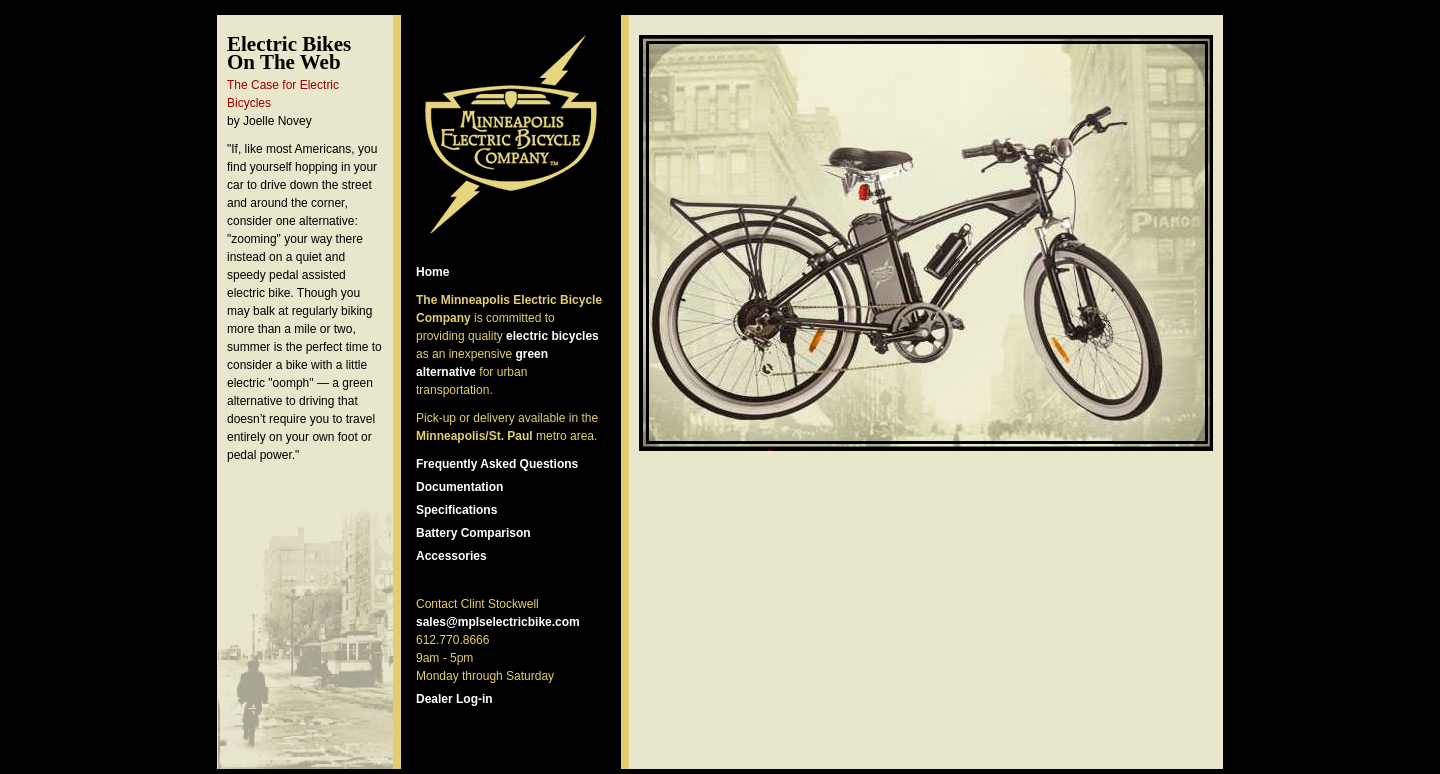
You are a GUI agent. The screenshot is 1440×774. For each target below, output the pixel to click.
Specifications (456, 510)
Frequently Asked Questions (497, 464)
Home (432, 272)
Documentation (459, 487)
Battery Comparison (473, 533)
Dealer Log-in (454, 699)
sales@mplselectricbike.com (498, 622)
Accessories (451, 556)
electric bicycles (552, 336)
